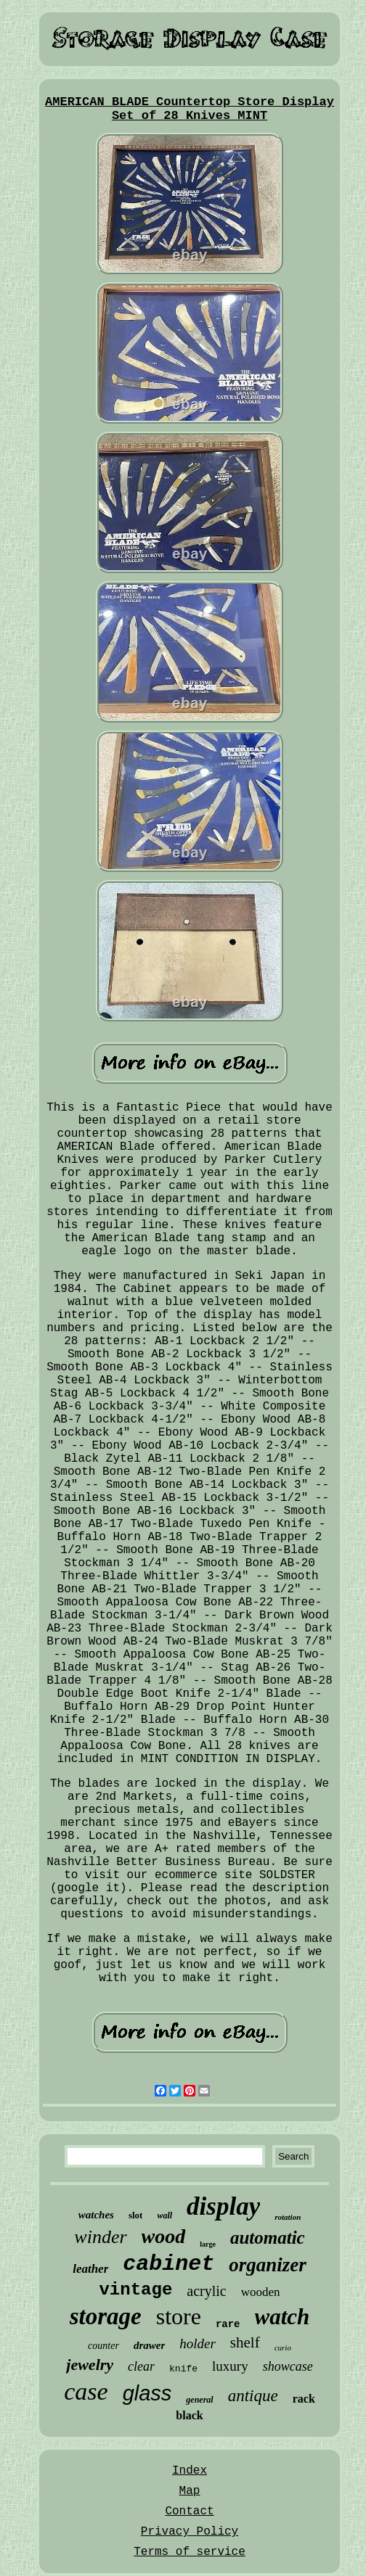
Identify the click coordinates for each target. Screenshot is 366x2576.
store (178, 2316)
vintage (135, 2290)
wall (164, 2215)
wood (164, 2236)
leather (90, 2269)
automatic (267, 2237)
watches (96, 2215)
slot (136, 2215)
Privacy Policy (189, 2531)
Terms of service (189, 2552)
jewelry (89, 2364)
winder (100, 2236)
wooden (260, 2292)
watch (282, 2316)
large (208, 2244)
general (199, 2400)
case (85, 2391)
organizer (267, 2265)
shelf (245, 2342)
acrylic (206, 2291)
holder (197, 2343)
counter (103, 2345)
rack (304, 2398)
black (189, 2415)
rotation (287, 2217)
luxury (230, 2366)
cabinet (168, 2264)
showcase (288, 2366)
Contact (189, 2511)
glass (147, 2393)
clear (141, 2366)
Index (189, 2470)
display (223, 2206)
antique (253, 2396)
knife (183, 2368)
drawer (149, 2345)
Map (189, 2491)
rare (228, 2324)
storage (106, 2316)
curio (282, 2347)
